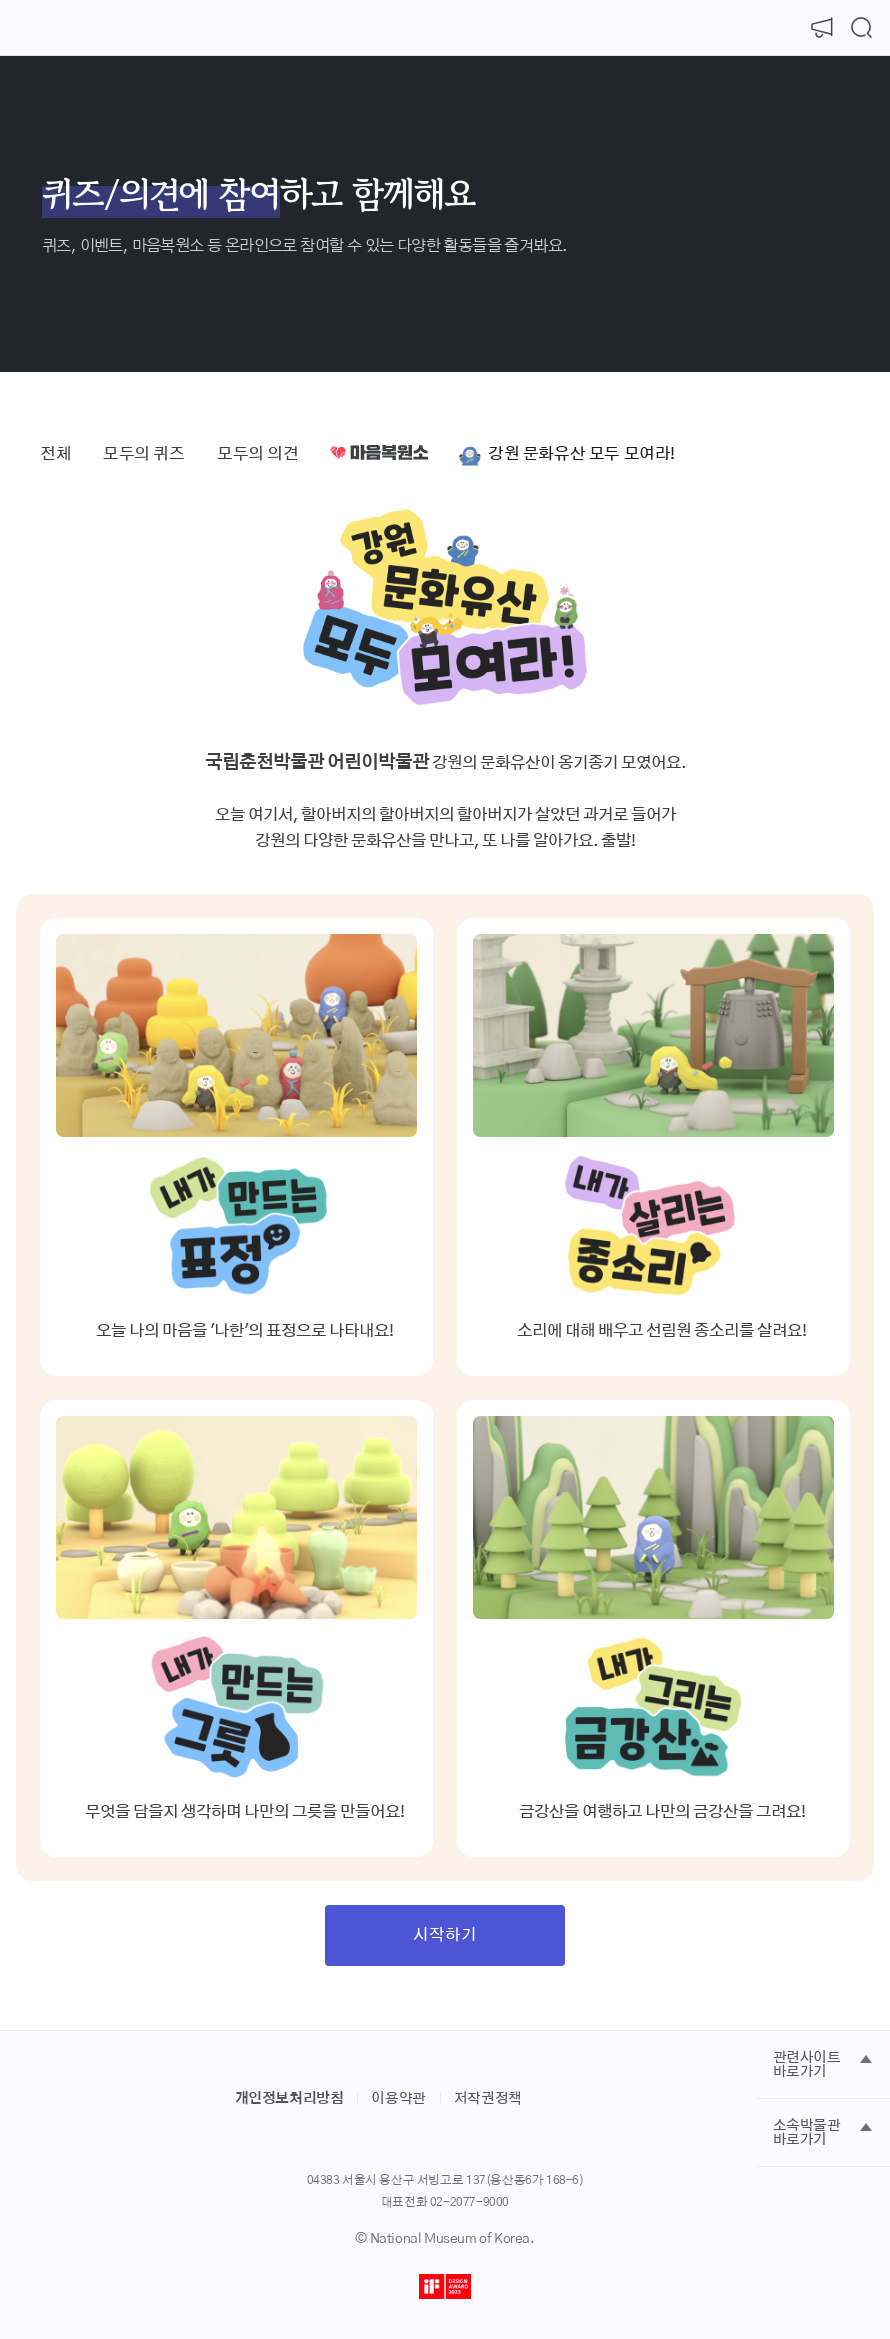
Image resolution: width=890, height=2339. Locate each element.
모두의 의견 (258, 454)
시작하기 (444, 1935)
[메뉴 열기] (28, 28)
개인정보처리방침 (289, 2099)
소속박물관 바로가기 (807, 2133)
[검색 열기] (862, 28)
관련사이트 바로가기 (807, 2065)
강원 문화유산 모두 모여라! (581, 454)
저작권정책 (488, 2099)
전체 (55, 454)
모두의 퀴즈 (144, 454)
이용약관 (398, 2099)
